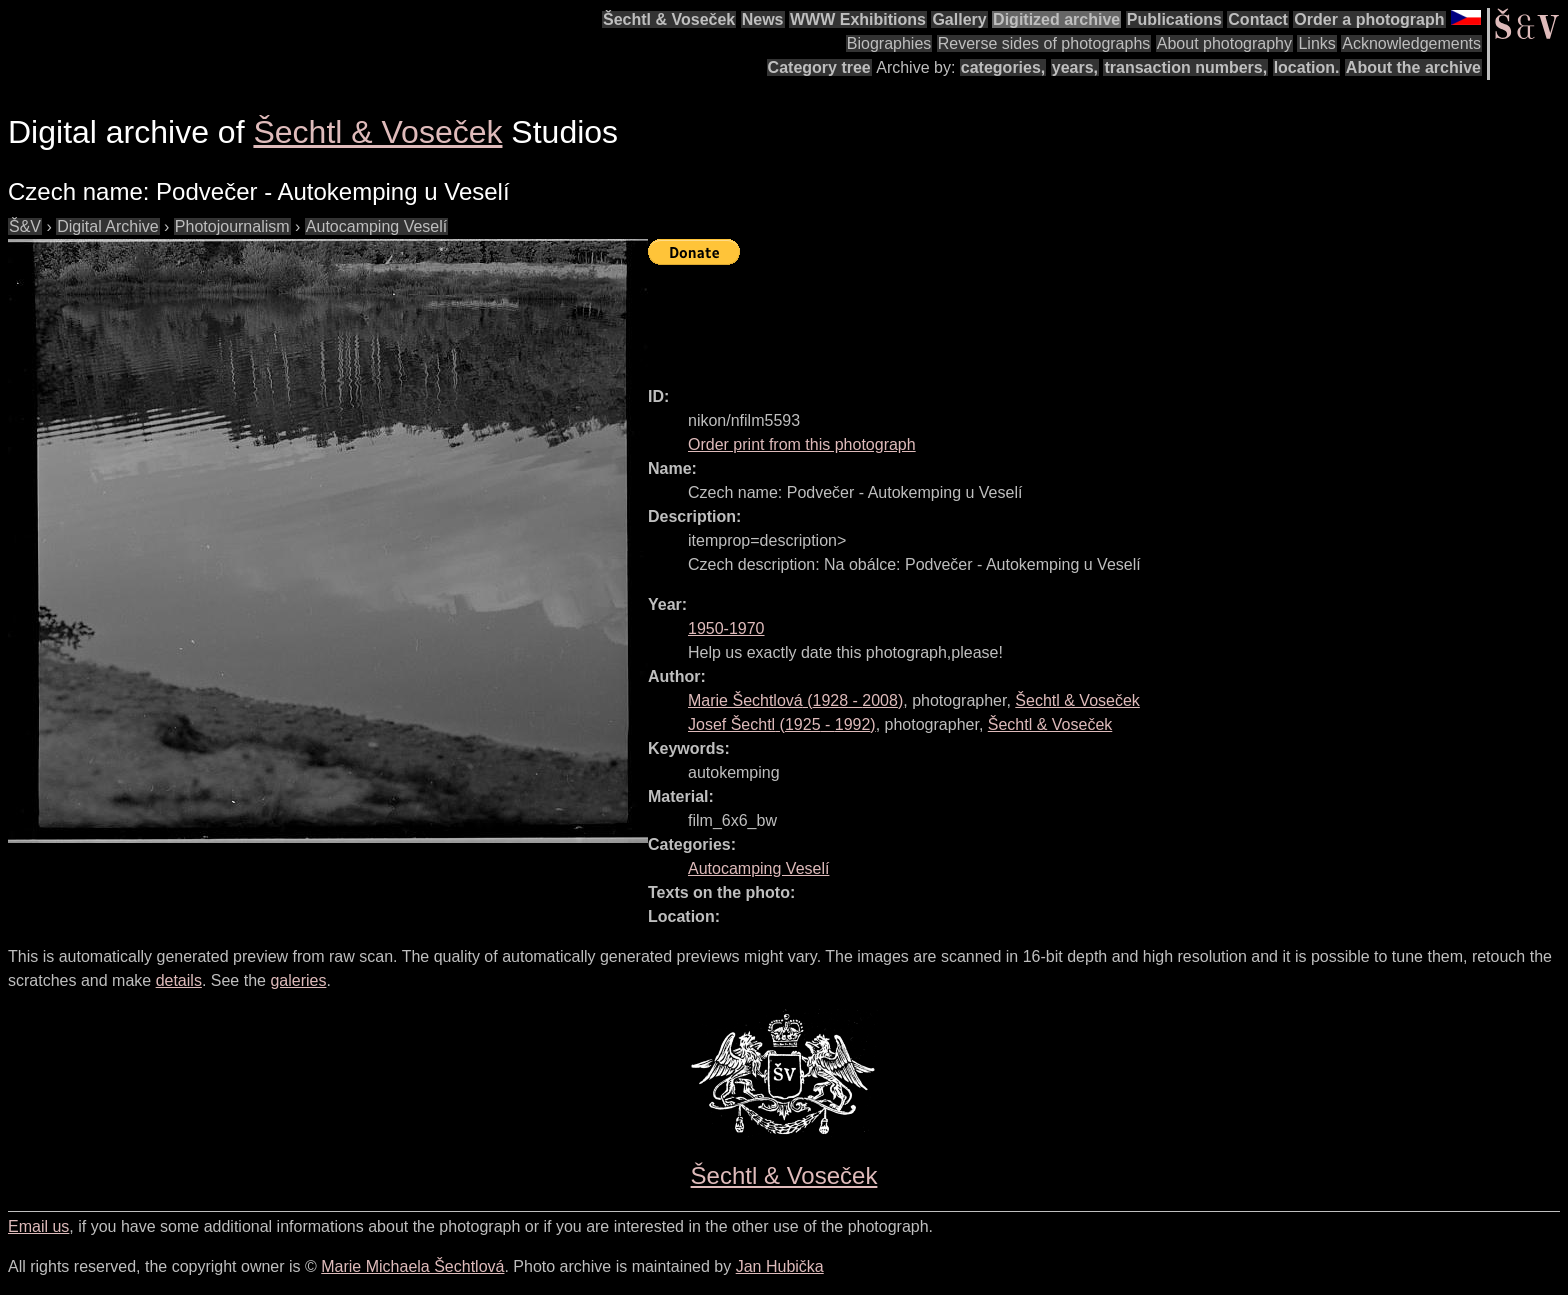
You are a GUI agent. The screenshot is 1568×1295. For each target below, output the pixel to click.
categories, (1003, 67)
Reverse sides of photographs (1044, 43)
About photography (1224, 43)
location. (1307, 67)
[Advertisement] (1012, 317)
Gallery (959, 19)
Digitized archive (1056, 19)
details (179, 980)
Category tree (819, 67)
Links (1316, 43)
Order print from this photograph (802, 444)
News (763, 19)
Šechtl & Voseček (669, 19)
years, (1075, 67)
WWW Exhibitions (858, 19)
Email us (38, 1226)
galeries (298, 980)
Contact (1258, 19)
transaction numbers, (1185, 67)
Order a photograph (1369, 19)
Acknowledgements (1411, 43)
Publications (1174, 19)
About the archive (1413, 67)
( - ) (795, 700)
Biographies (889, 43)
